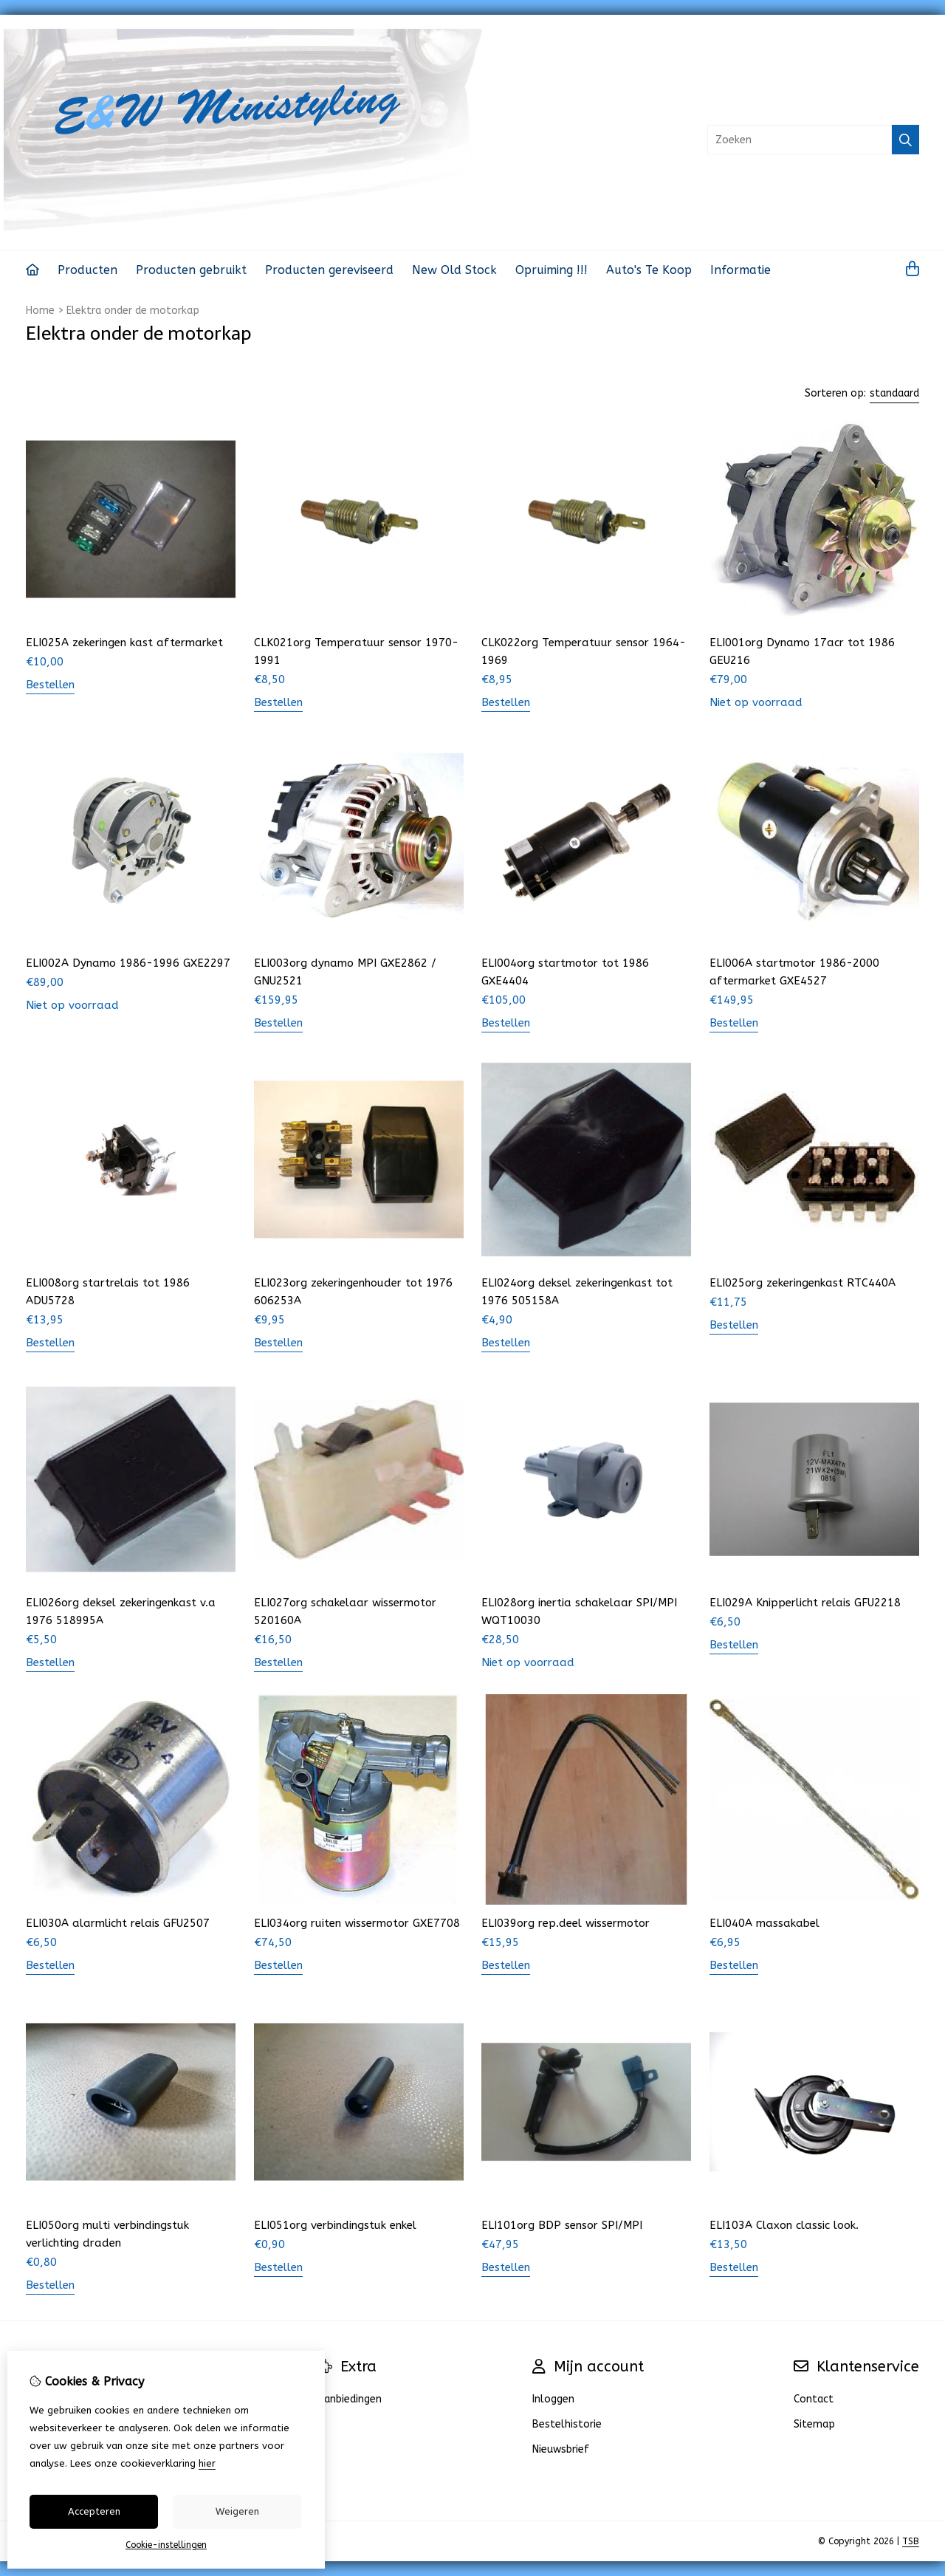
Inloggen (553, 2399)
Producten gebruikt (191, 270)
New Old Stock (454, 270)
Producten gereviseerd (329, 270)
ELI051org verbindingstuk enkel (335, 2225)
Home (40, 310)
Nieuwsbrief (560, 2449)
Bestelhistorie (567, 2424)
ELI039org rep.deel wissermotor (565, 1923)
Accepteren (94, 2511)
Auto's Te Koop (649, 270)
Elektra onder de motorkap (132, 310)
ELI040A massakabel (764, 1923)
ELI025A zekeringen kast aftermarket (124, 642)
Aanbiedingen (349, 2399)
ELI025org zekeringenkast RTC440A (802, 1282)
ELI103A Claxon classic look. (784, 2225)
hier (207, 2463)
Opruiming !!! (551, 270)
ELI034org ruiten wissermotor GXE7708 (357, 1923)
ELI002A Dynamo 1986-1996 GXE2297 (128, 963)
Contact (814, 2399)
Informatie (740, 270)
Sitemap (814, 2424)
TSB (910, 2541)
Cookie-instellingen (166, 2545)
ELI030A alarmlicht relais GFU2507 (118, 1923)
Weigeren (237, 2511)
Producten (87, 270)
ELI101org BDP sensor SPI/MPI (561, 2225)
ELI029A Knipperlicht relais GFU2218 (805, 1602)
